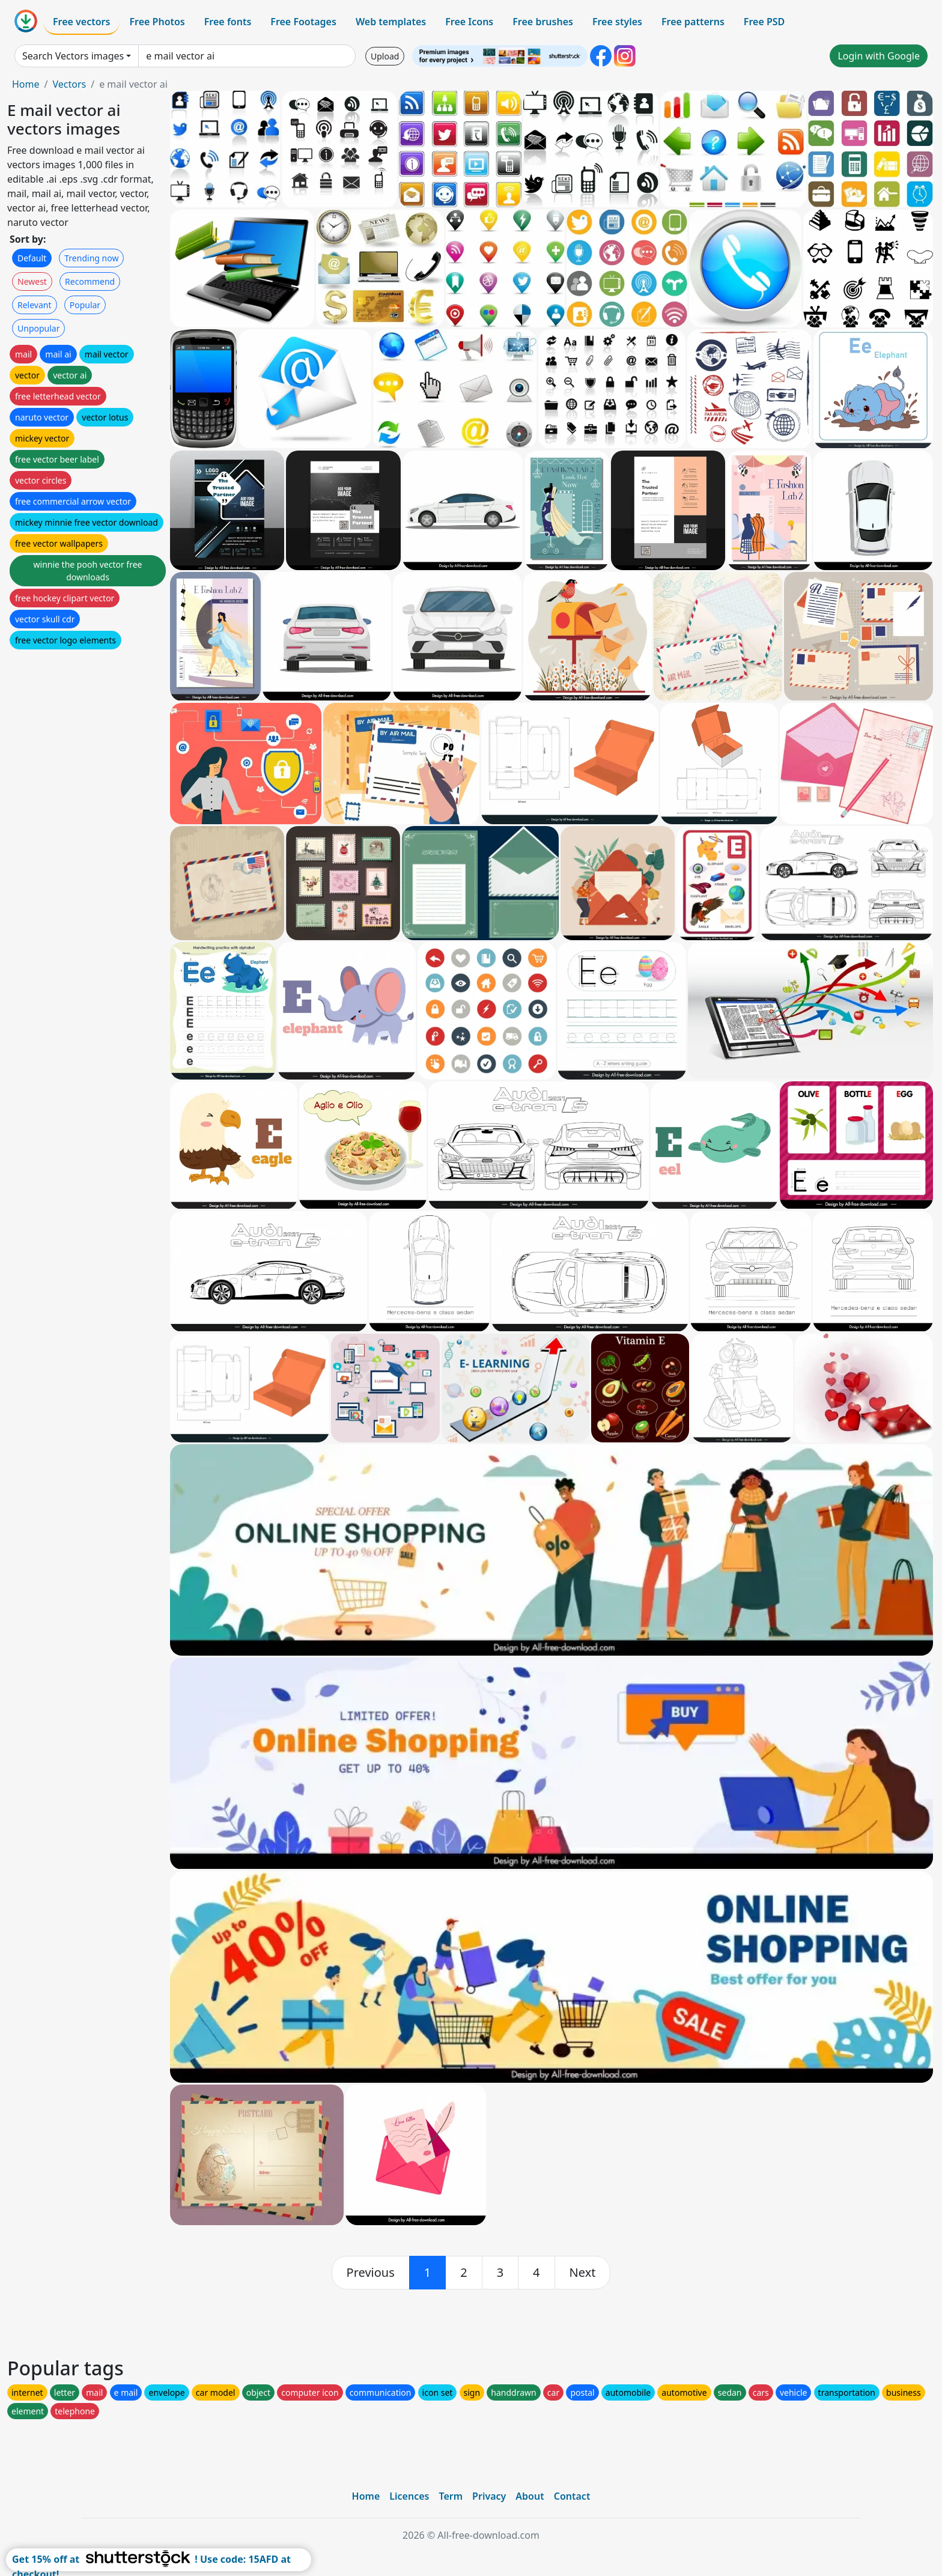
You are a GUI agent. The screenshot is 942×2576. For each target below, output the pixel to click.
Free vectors (81, 21)
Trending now (91, 258)
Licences (409, 2496)
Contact (572, 2496)
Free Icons (469, 21)
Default (31, 258)
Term (451, 2496)
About (529, 2496)
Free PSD (764, 21)
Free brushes (542, 21)
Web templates (391, 21)
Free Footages (303, 21)
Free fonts (228, 21)
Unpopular (38, 328)
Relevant (34, 305)
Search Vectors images (73, 55)
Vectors (69, 84)
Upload (385, 56)
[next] (583, 2272)
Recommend (90, 281)
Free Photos (156, 21)
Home (26, 84)
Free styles (617, 21)
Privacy (489, 2496)
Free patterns (693, 21)
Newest (32, 281)
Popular (85, 305)
